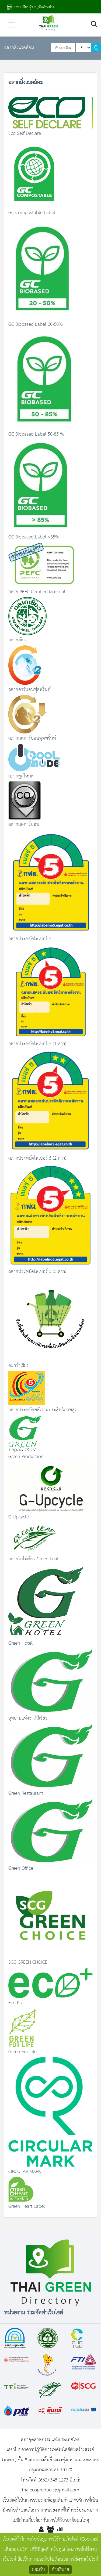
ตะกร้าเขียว (18, 1365)
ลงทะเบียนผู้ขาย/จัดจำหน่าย (31, 7)
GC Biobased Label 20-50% (35, 324)
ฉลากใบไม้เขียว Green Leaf (33, 1559)
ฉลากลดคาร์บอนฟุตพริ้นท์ (32, 738)
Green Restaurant (25, 1793)
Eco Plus (16, 2003)
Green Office (20, 1868)
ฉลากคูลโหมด (21, 776)
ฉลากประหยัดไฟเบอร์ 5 (29, 939)
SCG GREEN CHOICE (27, 1962)
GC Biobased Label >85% (33, 537)
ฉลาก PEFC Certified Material (36, 592)
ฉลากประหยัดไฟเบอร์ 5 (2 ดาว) (37, 1158)
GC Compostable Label (31, 212)
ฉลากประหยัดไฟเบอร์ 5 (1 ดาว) (37, 1044)
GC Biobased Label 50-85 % (36, 434)
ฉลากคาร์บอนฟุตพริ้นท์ (29, 689)
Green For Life (22, 2051)
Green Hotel (20, 1643)
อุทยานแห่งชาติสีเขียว (27, 1718)
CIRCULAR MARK (24, 2171)
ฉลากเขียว (17, 640)
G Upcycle (18, 1517)
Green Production (26, 1456)
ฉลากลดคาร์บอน (23, 824)
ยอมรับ (38, 2569)
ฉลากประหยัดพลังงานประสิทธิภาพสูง (42, 1410)
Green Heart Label (26, 2206)
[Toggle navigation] (11, 25)
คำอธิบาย (60, 2569)
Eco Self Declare (24, 133)
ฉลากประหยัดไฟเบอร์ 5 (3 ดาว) (37, 1271)
